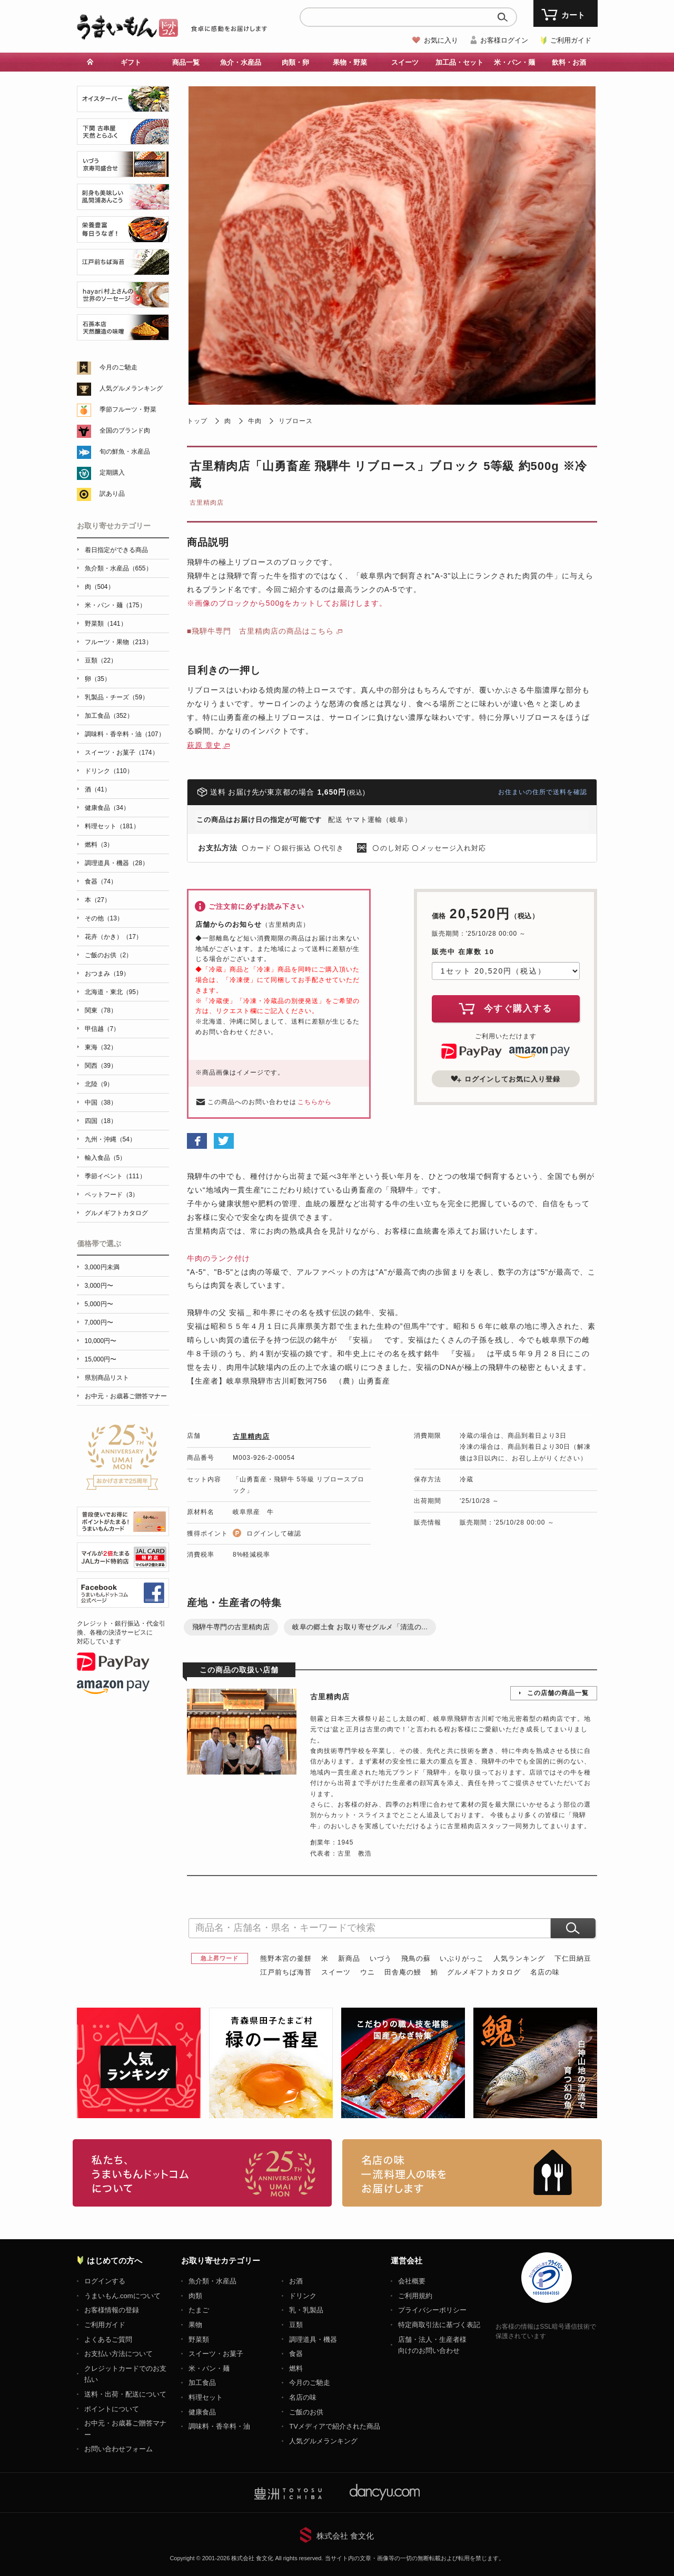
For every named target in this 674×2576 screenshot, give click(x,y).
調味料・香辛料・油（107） (125, 734)
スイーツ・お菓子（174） (121, 752)
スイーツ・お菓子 (216, 2354)
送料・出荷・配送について (125, 2394)
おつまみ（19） (107, 973)
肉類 (195, 2296)
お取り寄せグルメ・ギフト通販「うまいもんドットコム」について (202, 2173)
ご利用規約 (415, 2296)
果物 (195, 2325)
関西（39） (101, 1065)
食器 (296, 2354)
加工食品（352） (109, 715)
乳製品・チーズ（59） (116, 697)
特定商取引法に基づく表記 (439, 2325)
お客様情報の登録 (111, 2310)
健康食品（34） (107, 807)
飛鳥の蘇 (416, 1958)
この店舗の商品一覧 (558, 1693)
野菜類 (199, 2339)
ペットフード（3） (112, 1194)
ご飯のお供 (306, 2412)
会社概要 (411, 2281)
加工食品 (202, 2383)
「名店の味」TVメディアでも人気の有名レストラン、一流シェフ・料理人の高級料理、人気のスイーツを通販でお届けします (472, 2173)
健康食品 (202, 2412)
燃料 (296, 2368)
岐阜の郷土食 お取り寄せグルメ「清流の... (360, 1627)
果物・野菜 (350, 62)
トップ (197, 421)
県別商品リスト (107, 1377)
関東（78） (101, 1010)
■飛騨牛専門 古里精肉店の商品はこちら (260, 631)
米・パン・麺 (514, 62)
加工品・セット (459, 62)
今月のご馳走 (118, 367)
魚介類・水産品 (212, 2281)
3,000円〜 (99, 1285)
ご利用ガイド (570, 40)
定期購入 (112, 472)
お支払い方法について (118, 2354)
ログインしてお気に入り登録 (505, 1079)
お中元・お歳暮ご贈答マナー (126, 1396)
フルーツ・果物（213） (118, 642)
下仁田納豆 (572, 1958)
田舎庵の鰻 (402, 1972)
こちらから (315, 1102)
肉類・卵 (295, 62)
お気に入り (441, 40)
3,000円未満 (102, 1267)
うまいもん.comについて (122, 2296)
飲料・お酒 (569, 62)
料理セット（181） (112, 826)
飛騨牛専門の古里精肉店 (231, 1627)
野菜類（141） (106, 623)
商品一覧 (186, 62)
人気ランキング (519, 1958)
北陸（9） (99, 1084)
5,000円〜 (99, 1304)
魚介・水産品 (240, 62)
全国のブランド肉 (125, 430)
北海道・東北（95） (113, 992)
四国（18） (101, 1121)
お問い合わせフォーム (118, 2449)
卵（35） (98, 679)
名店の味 (545, 1972)
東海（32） (101, 1047)
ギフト (131, 62)
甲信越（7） (102, 1029)
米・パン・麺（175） (115, 605)
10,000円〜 (101, 1341)
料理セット (206, 2397)
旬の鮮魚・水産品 (125, 451)
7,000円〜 (99, 1322)
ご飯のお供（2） (109, 955)
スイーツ (405, 62)
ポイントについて (111, 2409)
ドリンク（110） (109, 771)
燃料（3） (99, 844)
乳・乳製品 (306, 2310)
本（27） (98, 900)
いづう (381, 1958)
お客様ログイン (504, 40)
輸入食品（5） (105, 1157)
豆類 (296, 2325)
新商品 (349, 1958)
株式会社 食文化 (345, 2535)
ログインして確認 (273, 1533)
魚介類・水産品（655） (118, 568)
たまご (199, 2310)
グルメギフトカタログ (484, 1972)
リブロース (296, 421)
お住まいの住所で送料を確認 (542, 792)
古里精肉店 (207, 502)
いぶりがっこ (462, 1958)
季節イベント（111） (115, 1176)
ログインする (104, 2281)
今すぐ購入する (505, 1008)
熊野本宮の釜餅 (286, 1958)
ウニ (367, 1972)
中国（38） (101, 1102)
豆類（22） (101, 660)
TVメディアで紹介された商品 (334, 2426)
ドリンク (302, 2296)
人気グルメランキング (131, 388)
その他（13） (104, 918)
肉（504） (99, 586)
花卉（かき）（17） (113, 936)
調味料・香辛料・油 (219, 2426)
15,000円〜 (101, 1359)
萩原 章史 (204, 745)
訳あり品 (112, 493)
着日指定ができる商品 (116, 550)
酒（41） (98, 789)
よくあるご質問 (108, 2339)
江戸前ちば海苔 (286, 1972)
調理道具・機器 (313, 2339)
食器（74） (101, 881)
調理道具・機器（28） (116, 863)
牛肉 (255, 421)
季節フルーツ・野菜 (128, 409)
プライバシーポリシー (432, 2310)
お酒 (296, 2281)
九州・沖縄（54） (110, 1139)
